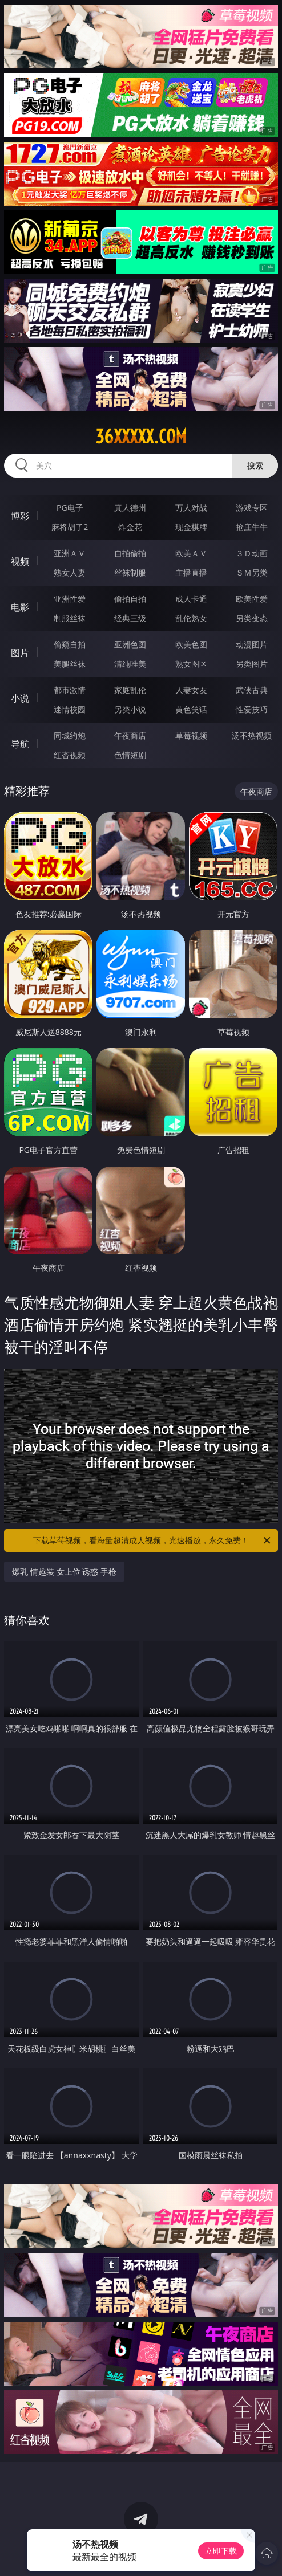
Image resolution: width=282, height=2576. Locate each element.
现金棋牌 (191, 526)
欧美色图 (191, 644)
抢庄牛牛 (252, 526)
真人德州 (130, 507)
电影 (20, 607)
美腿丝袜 (70, 663)
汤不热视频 (252, 735)
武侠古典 (252, 689)
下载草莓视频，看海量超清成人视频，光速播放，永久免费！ (152, 1540)
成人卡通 (191, 598)
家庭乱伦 (130, 689)
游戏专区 (252, 507)
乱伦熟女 (191, 618)
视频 (20, 561)
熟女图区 (191, 663)
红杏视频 (70, 754)
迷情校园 (70, 709)
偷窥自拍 (70, 644)
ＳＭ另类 (252, 572)
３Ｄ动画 (252, 553)
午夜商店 (130, 735)
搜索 (255, 465)
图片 (20, 652)
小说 (20, 698)
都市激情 (70, 689)
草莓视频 (191, 735)
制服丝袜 (70, 618)
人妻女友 (191, 689)
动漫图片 (252, 644)
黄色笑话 (191, 709)
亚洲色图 (130, 644)
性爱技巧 (252, 709)
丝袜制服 (130, 572)
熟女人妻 (70, 572)
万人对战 (191, 507)
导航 (20, 743)
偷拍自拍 (130, 598)
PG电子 (70, 507)
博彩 (20, 516)
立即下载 (221, 2550)
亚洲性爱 (70, 598)
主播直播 (191, 572)
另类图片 (252, 663)
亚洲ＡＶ (70, 553)
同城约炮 (70, 735)
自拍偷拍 (130, 553)
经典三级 (130, 618)
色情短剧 (130, 754)
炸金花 (130, 526)
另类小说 (130, 709)
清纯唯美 (130, 663)
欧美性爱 (252, 598)
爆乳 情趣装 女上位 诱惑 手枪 (64, 1571)
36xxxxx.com (141, 436)
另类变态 (252, 618)
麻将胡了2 (69, 526)
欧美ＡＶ (191, 553)
